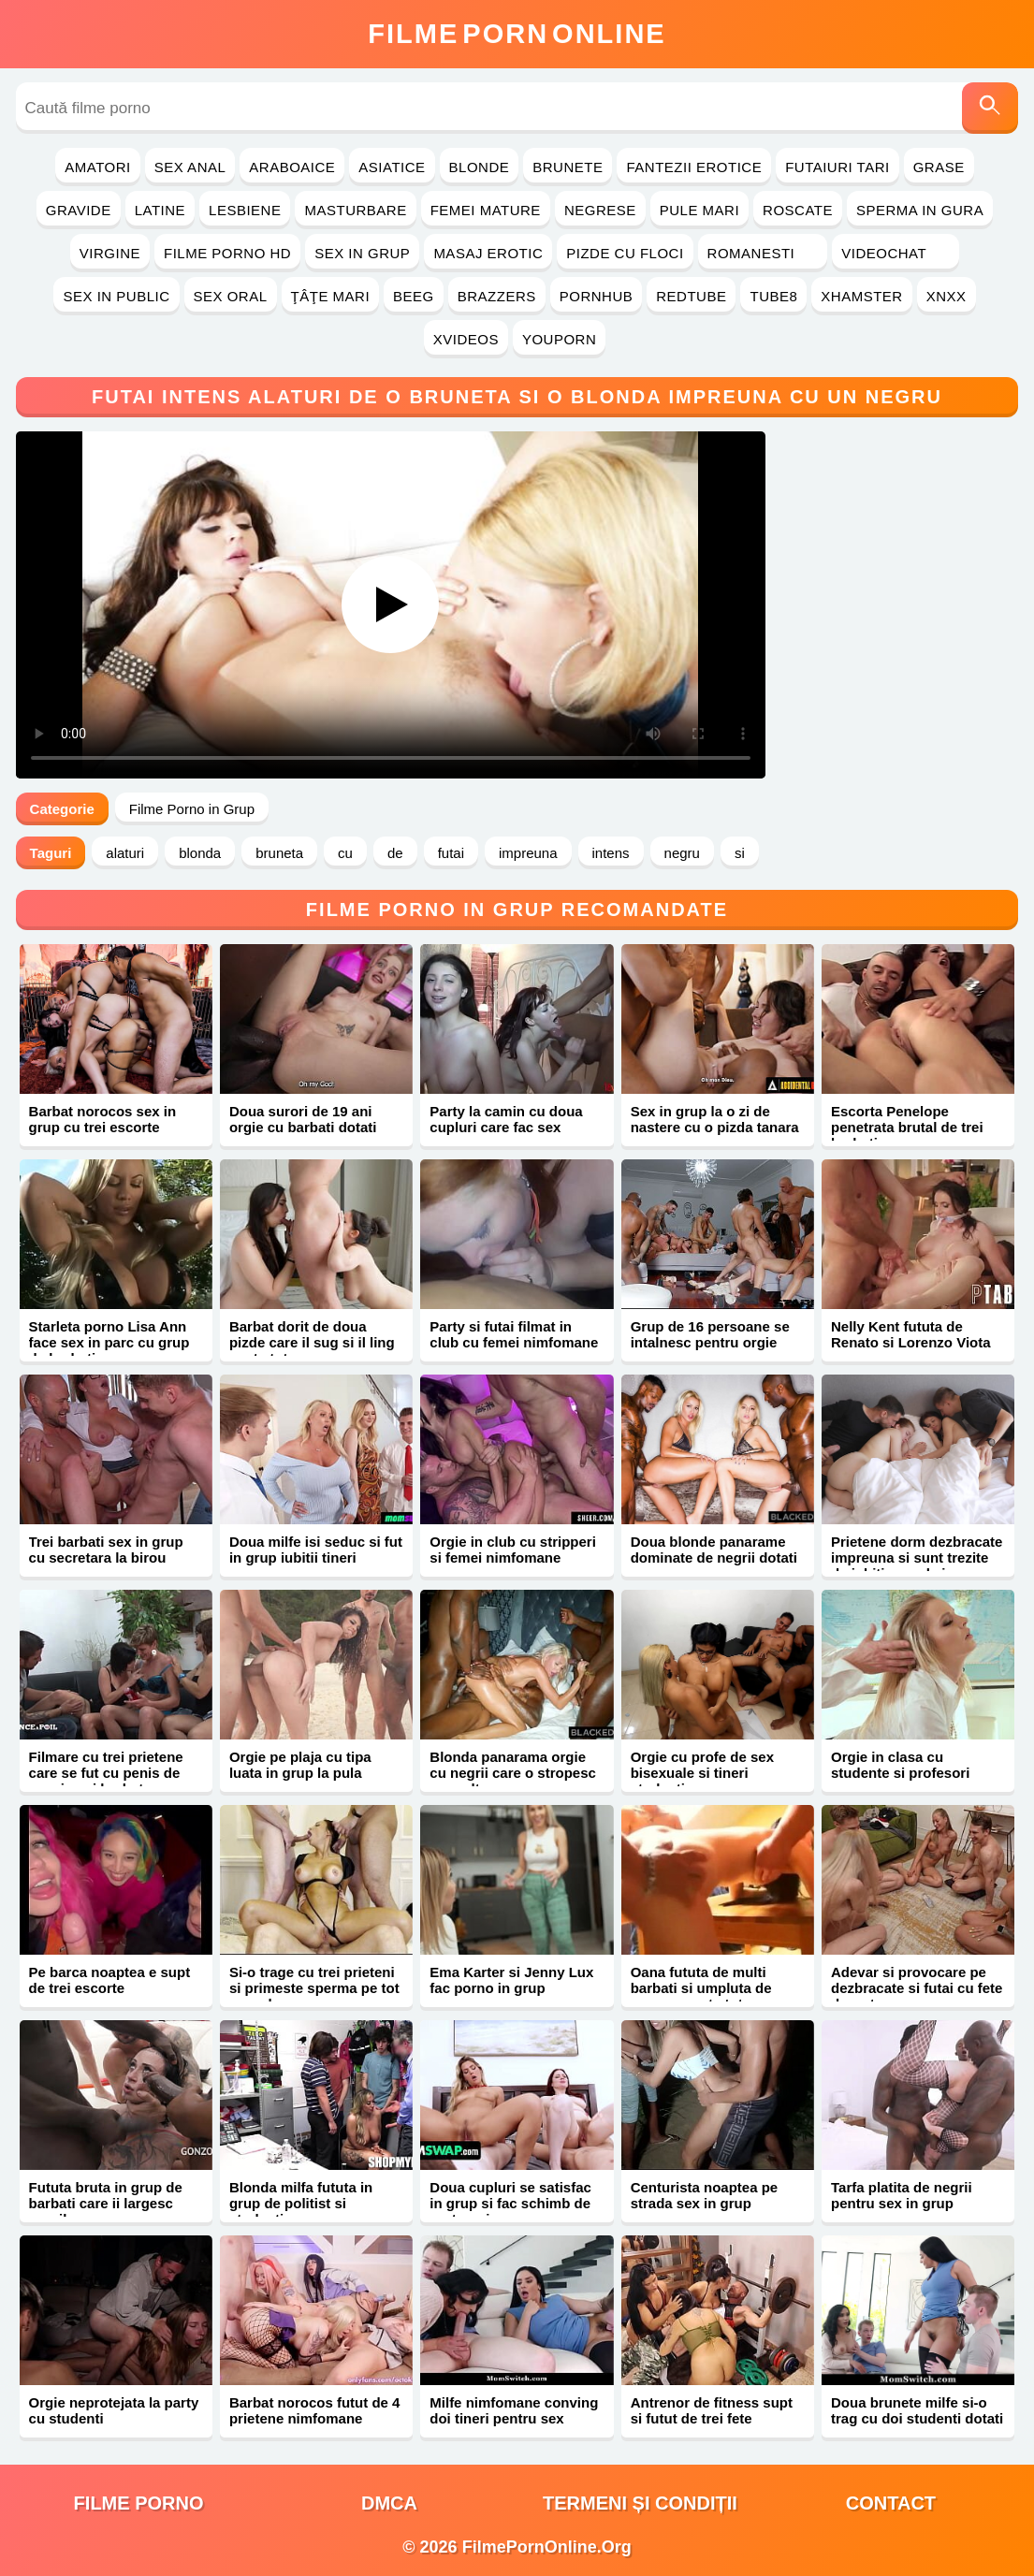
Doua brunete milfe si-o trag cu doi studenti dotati (917, 2410)
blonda (200, 853)
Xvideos (466, 339)
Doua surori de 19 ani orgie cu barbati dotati (303, 1119)
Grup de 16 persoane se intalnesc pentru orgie (710, 1334)
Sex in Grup (362, 253)
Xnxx (946, 296)
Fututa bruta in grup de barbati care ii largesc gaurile (105, 2203)
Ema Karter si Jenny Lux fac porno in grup (511, 1980)
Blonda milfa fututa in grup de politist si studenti (300, 2203)
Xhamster (861, 296)
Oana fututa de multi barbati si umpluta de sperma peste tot (701, 1988)
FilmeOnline (516, 34)
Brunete (567, 167)
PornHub (597, 296)
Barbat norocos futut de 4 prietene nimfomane (314, 2410)
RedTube (691, 296)
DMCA (389, 2503)
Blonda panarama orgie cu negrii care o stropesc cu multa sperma (513, 1773)
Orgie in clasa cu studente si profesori (900, 1765)
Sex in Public (116, 296)
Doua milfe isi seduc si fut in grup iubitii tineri (315, 1549)
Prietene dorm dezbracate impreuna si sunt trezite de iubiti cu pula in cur (916, 1557)
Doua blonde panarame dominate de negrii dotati (714, 1549)
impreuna (528, 853)
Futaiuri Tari (837, 167)
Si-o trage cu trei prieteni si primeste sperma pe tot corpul (314, 1988)
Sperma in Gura (919, 210)
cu (345, 853)
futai (451, 853)
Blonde (479, 167)
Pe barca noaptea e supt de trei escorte (110, 1980)
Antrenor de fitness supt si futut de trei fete (712, 2410)
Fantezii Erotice (694, 167)
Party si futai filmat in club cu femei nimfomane (514, 1334)
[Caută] (990, 108)
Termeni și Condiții (640, 2503)
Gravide (78, 210)
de (395, 853)
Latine (160, 210)
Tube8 (773, 296)
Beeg (413, 296)
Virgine (110, 253)
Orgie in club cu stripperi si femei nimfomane (513, 1549)
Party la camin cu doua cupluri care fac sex (506, 1119)
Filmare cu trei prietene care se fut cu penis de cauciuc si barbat (106, 1773)
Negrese (600, 210)
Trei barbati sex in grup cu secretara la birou (106, 1549)
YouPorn (559, 339)
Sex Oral (231, 296)
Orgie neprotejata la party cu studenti (114, 2410)
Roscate (798, 210)
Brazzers (497, 296)
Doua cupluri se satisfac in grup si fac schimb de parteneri (510, 2203)
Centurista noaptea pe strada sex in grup (705, 2195)
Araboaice (292, 167)
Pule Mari (699, 210)
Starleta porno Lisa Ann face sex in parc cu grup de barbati (109, 1342)
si (740, 853)
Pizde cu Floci (624, 253)
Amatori (97, 167)
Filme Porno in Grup (192, 809)
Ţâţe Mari (331, 296)
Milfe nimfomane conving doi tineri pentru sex (514, 2410)
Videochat (895, 253)
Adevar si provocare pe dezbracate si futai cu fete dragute (916, 1988)
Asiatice (391, 167)
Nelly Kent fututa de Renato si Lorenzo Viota (911, 1334)
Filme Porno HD (227, 253)
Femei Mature (485, 210)
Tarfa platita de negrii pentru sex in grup (901, 2195)
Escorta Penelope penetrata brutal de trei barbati (907, 1127)
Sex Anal (190, 167)
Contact (891, 2503)
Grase (939, 167)
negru (682, 853)
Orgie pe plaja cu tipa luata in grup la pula (300, 1765)
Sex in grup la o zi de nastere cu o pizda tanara (715, 1119)
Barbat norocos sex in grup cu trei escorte (103, 1119)
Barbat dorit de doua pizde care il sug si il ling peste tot (312, 1342)
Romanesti (763, 253)
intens (611, 853)
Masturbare (355, 210)
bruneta (279, 853)
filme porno (139, 2503)
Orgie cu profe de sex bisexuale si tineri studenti (702, 1773)
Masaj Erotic (488, 253)
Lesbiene (245, 210)
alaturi (125, 853)
